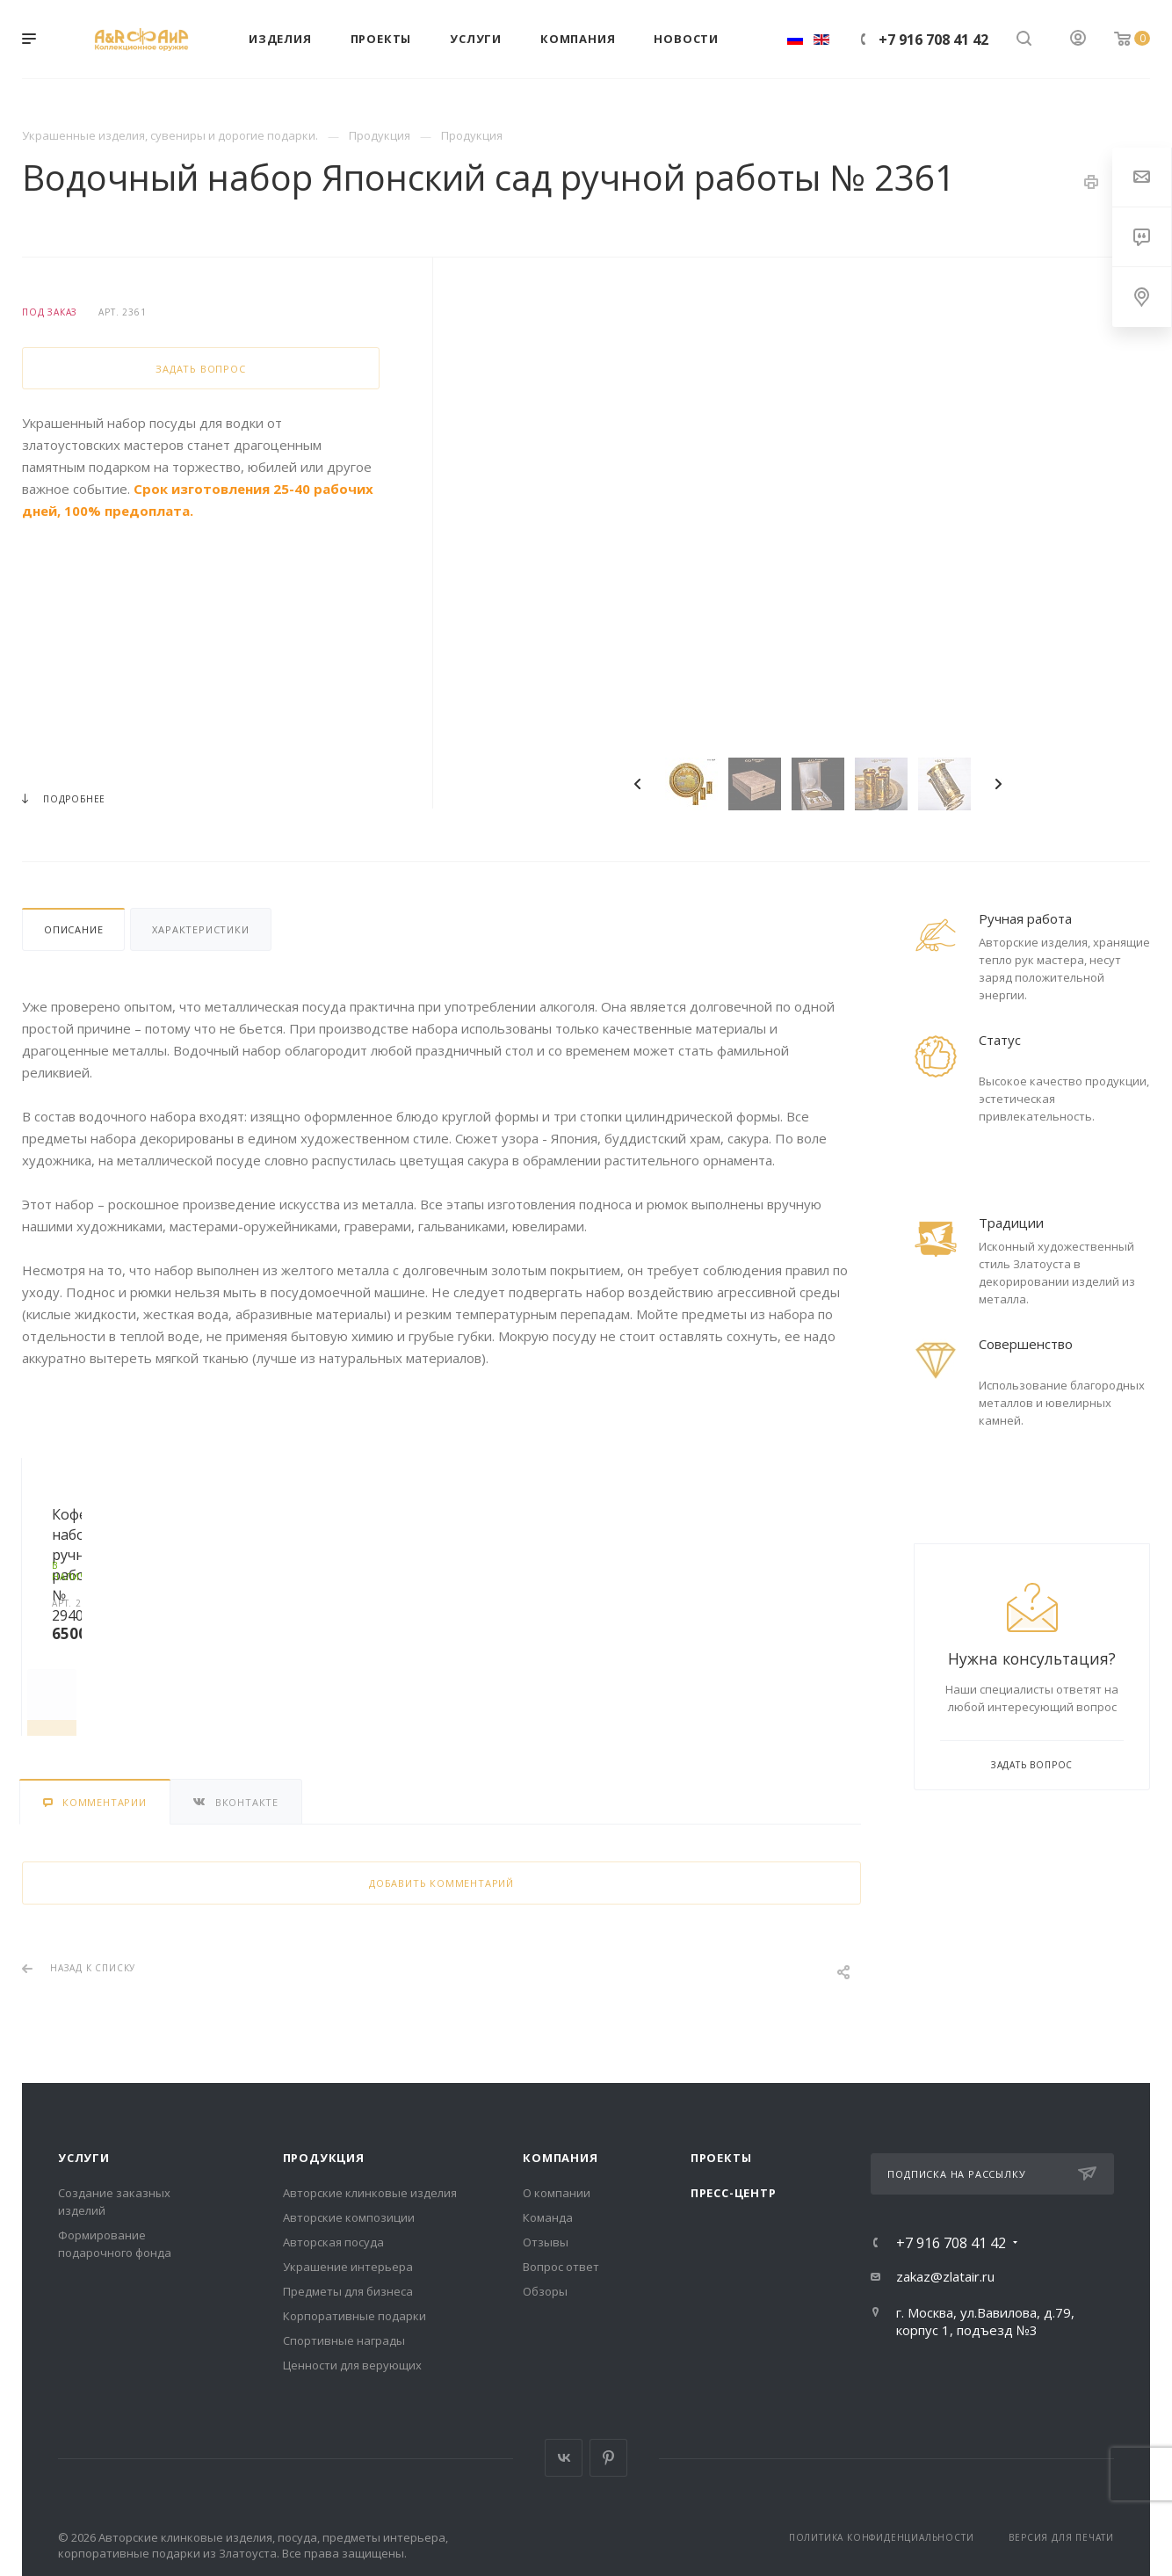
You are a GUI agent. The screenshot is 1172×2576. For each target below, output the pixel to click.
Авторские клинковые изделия (370, 2193)
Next (998, 784)
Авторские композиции (349, 2217)
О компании (556, 2193)
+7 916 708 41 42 (933, 39)
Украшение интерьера (348, 2267)
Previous (638, 784)
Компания (560, 2158)
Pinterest (608, 2458)
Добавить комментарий (441, 1883)
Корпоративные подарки (354, 2316)
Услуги (84, 2158)
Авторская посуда (333, 2242)
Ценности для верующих (352, 2365)
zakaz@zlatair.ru (945, 2276)
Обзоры (545, 2291)
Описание (73, 929)
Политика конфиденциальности (881, 2537)
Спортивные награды (344, 2340)
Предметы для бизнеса (348, 2291)
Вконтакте (563, 2458)
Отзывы (545, 2242)
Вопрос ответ (561, 2267)
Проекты (721, 2158)
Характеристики (200, 929)
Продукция (324, 2158)
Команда (548, 2217)
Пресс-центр (734, 2193)
